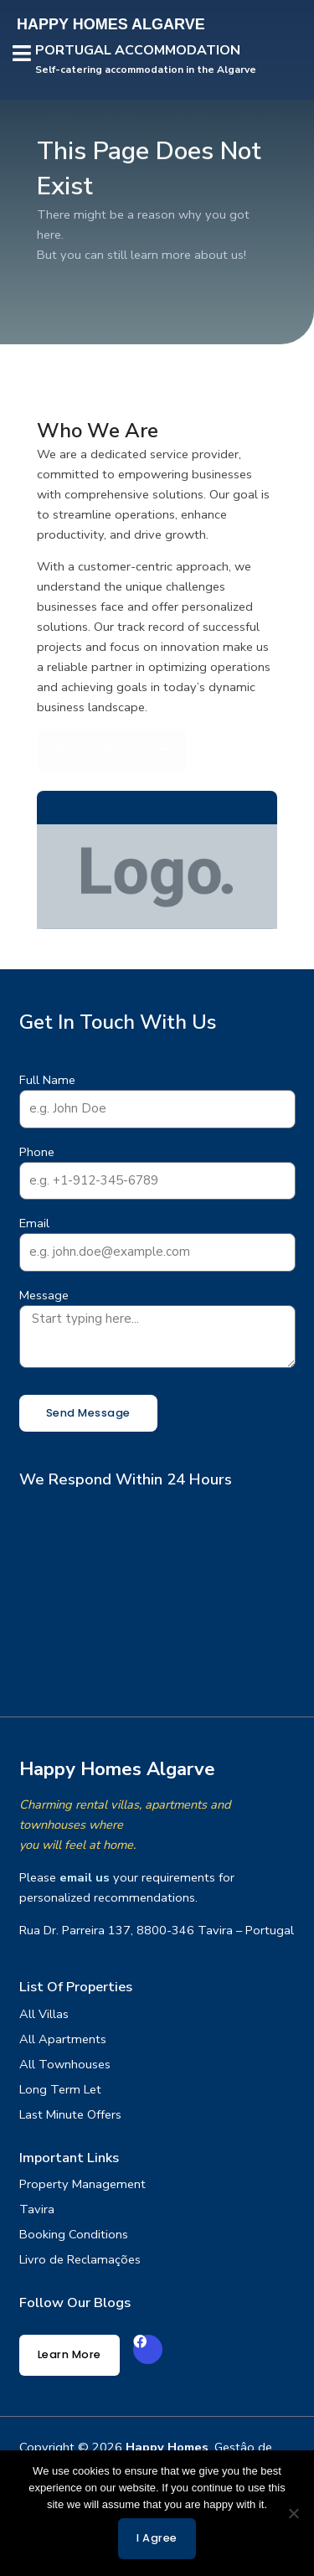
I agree (157, 2538)
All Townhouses (65, 2064)
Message (44, 1295)
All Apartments (62, 2039)
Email (34, 1223)
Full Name (47, 1079)
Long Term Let (60, 2089)
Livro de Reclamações (80, 2259)
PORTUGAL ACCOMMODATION (137, 50)
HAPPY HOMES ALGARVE (111, 24)
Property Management (82, 2184)
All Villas (44, 2014)
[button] (22, 55)
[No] (293, 2513)
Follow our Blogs (75, 2302)
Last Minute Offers (70, 2114)
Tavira (36, 2209)
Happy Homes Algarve (117, 1769)
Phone (36, 1151)
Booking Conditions (73, 2234)
